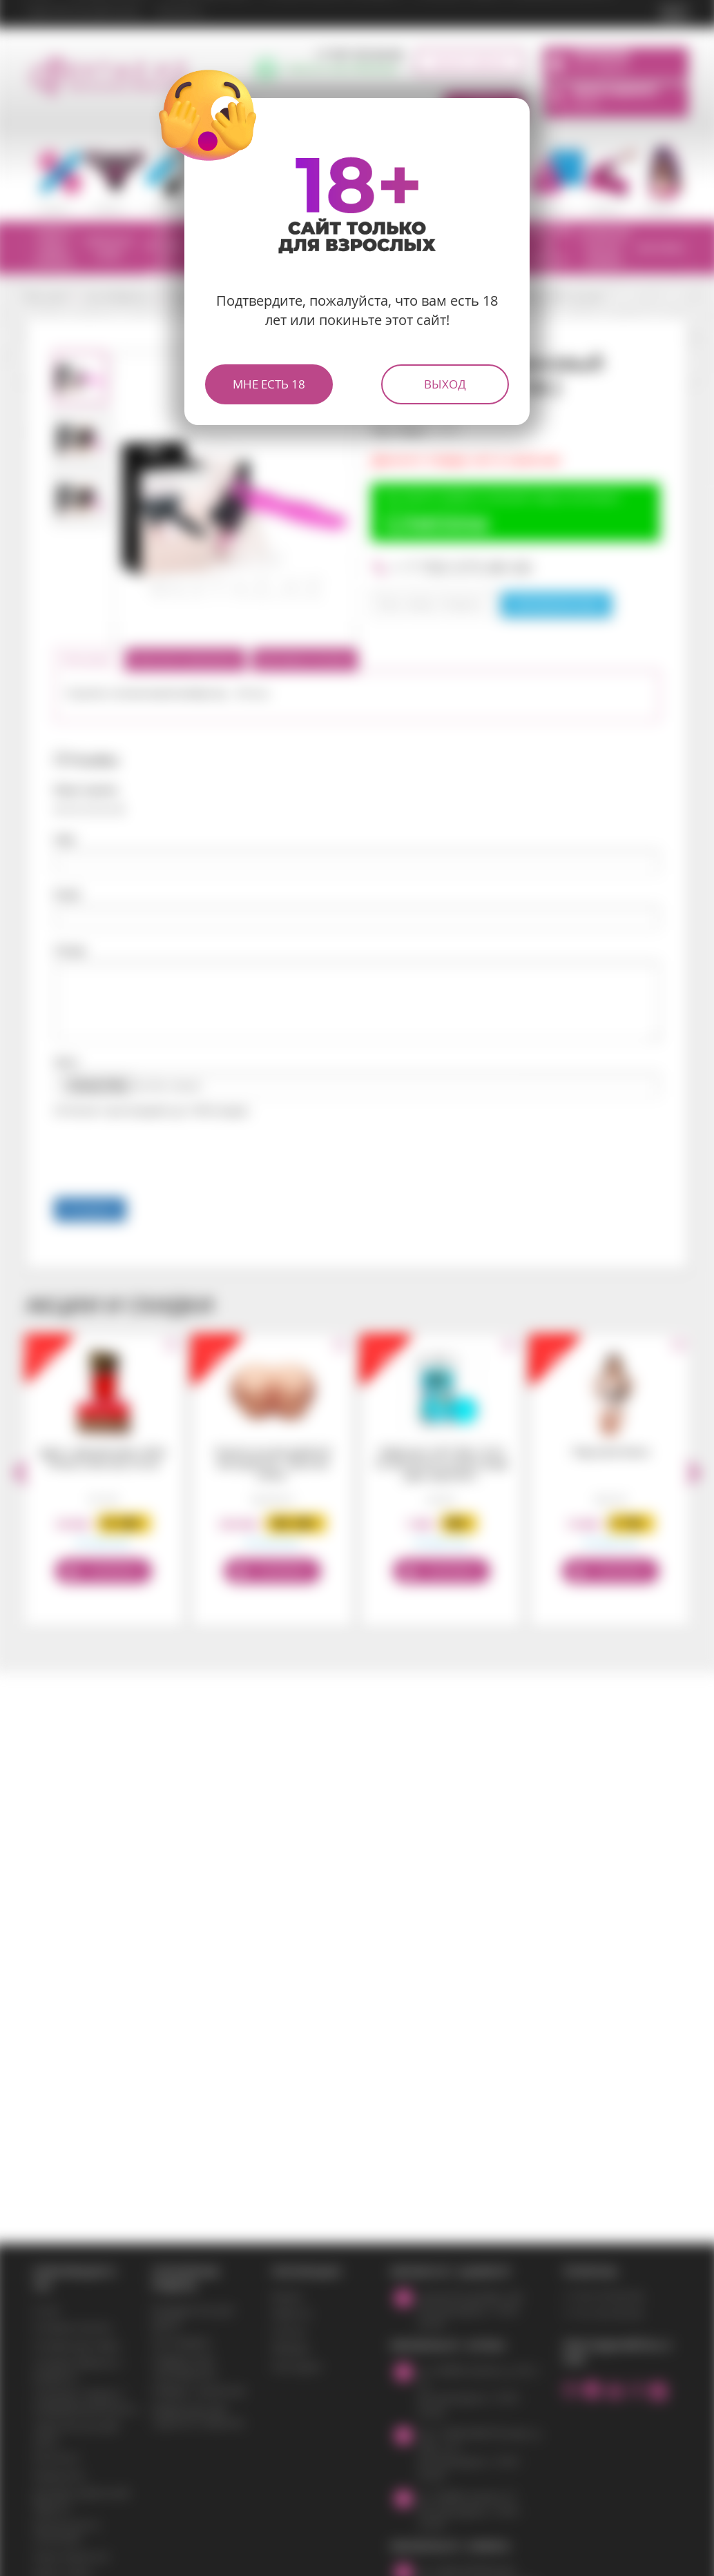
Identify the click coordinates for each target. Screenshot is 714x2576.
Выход (445, 384)
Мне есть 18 (269, 384)
